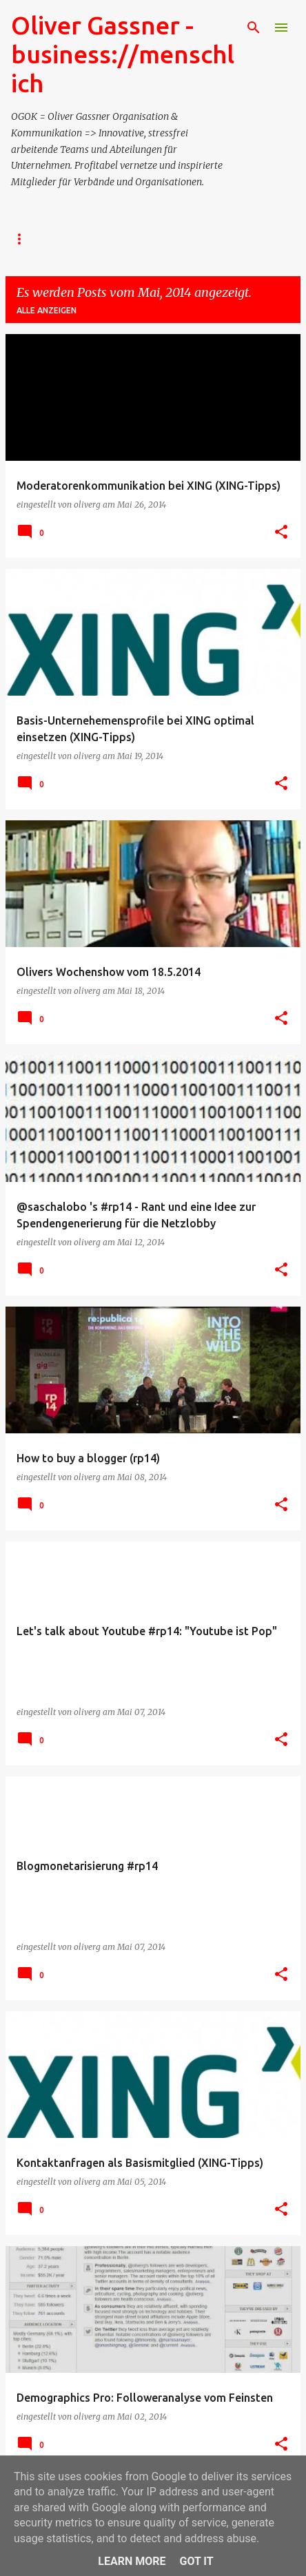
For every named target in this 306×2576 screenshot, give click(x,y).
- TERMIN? (32, 238)
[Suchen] (253, 27)
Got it (196, 2561)
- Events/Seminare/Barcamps (153, 238)
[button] (281, 532)
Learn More (131, 2561)
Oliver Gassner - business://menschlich (122, 54)
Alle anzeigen (46, 310)
